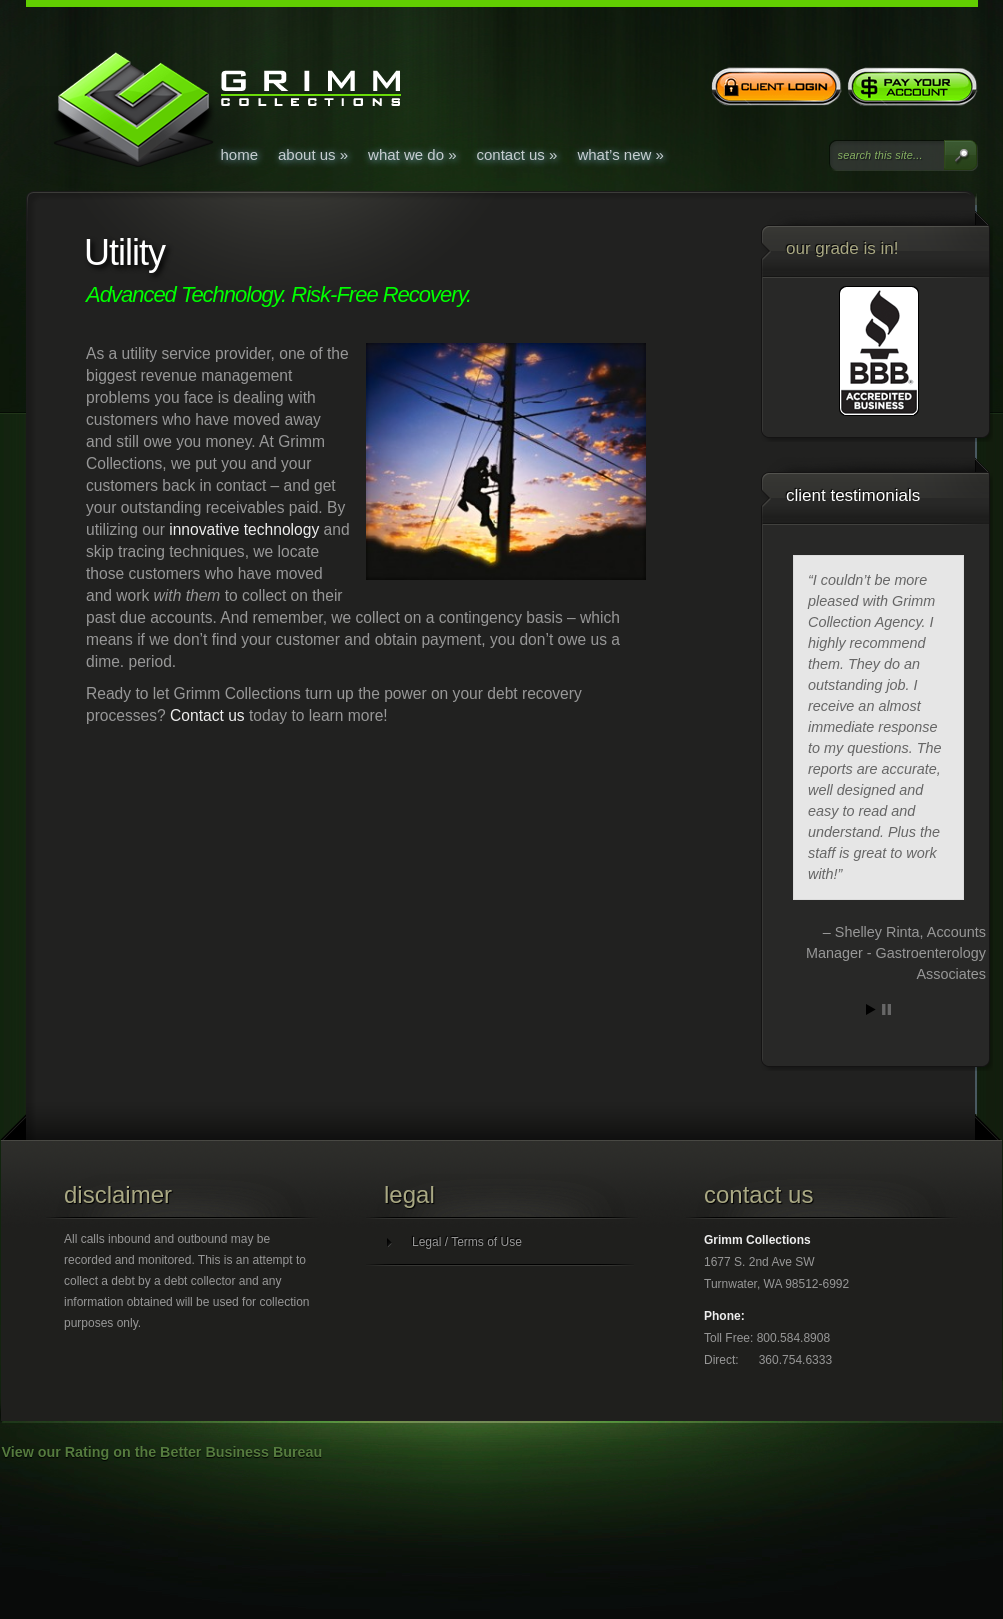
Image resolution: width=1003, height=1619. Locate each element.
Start (871, 1009)
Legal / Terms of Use (467, 1242)
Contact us (207, 715)
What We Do (412, 154)
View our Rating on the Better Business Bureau (162, 1452)
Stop (886, 1009)
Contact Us (517, 154)
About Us (313, 154)
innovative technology (244, 529)
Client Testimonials (853, 495)
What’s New (620, 154)
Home (240, 154)
